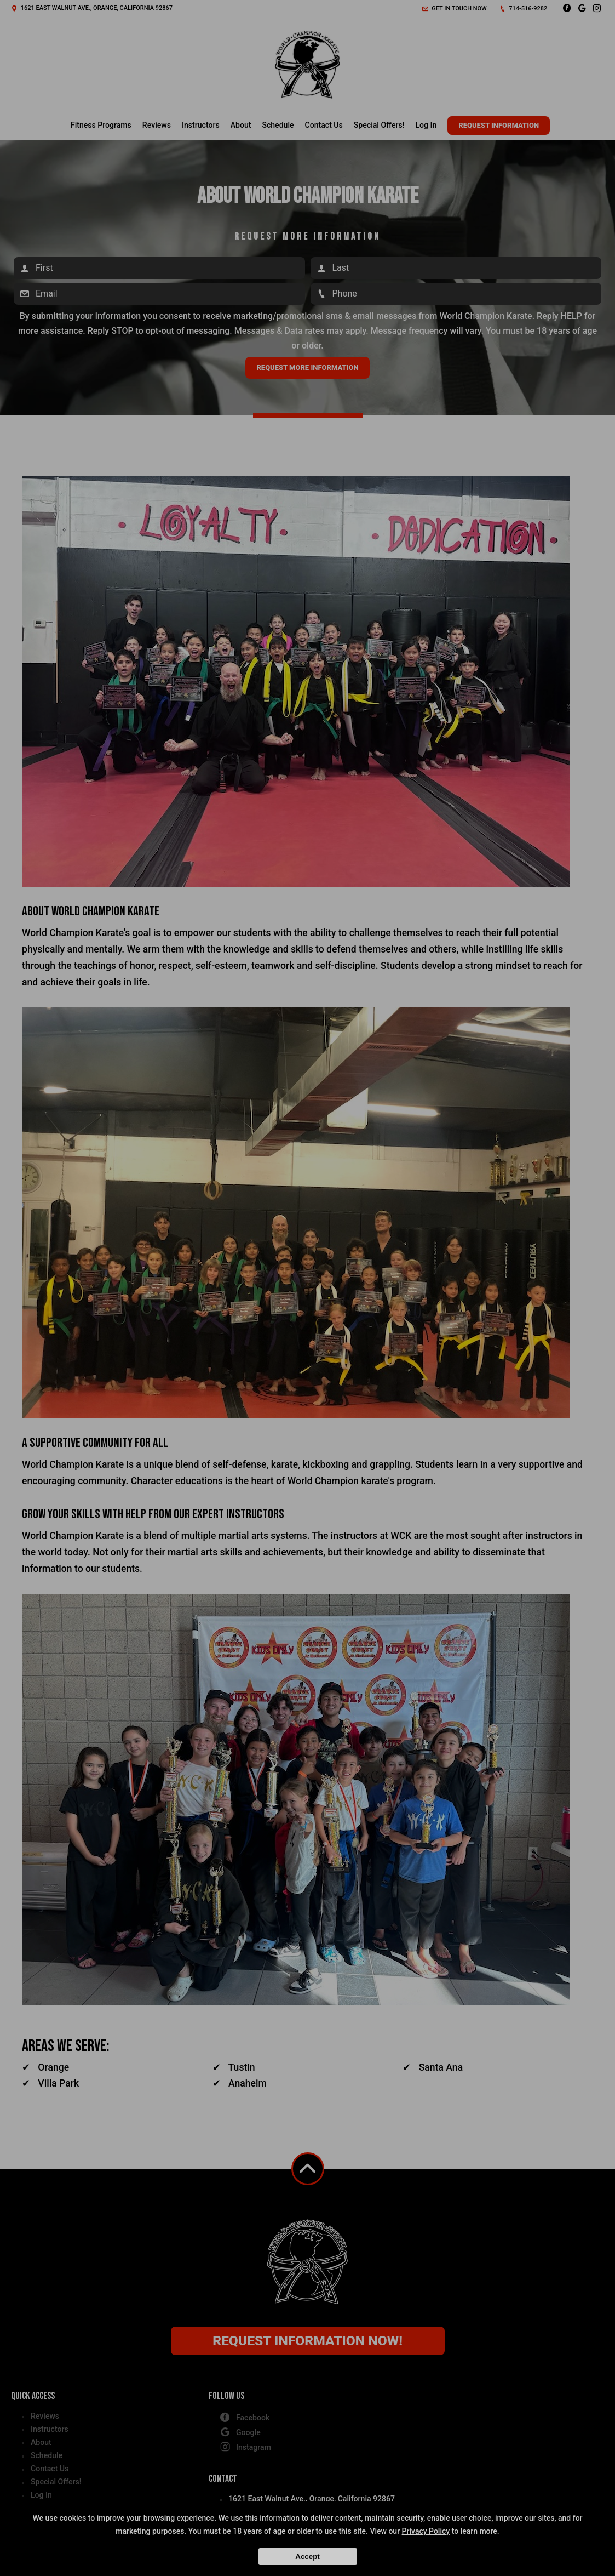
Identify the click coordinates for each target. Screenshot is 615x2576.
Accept (307, 2556)
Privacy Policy (426, 2531)
